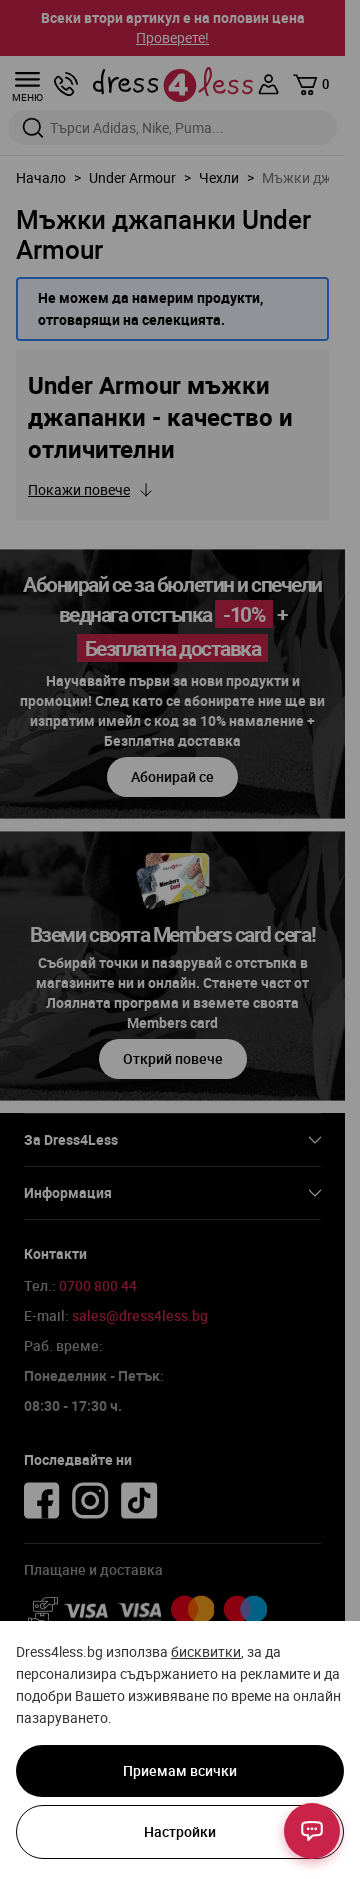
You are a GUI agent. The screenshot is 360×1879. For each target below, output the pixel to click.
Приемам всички (180, 1770)
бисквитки (206, 1651)
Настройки (180, 1831)
